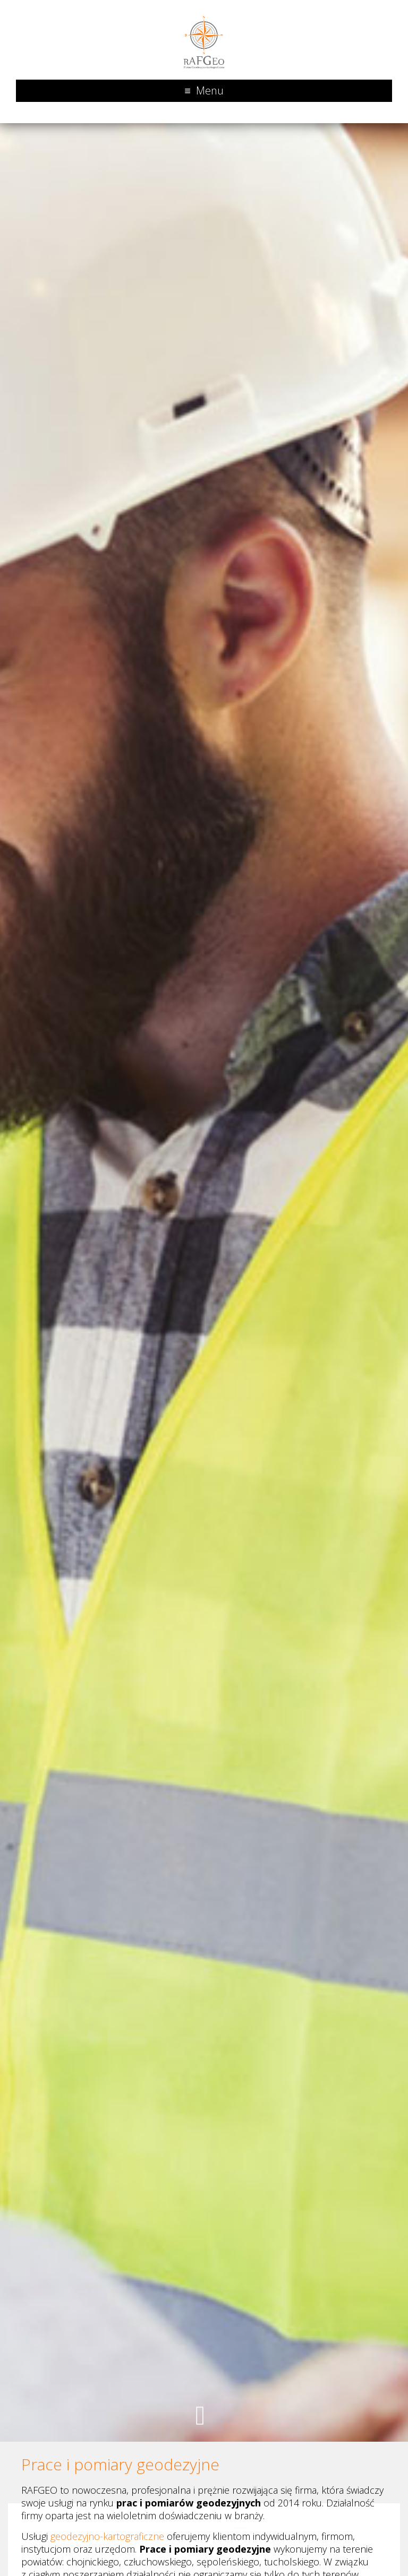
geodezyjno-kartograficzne (107, 2536)
